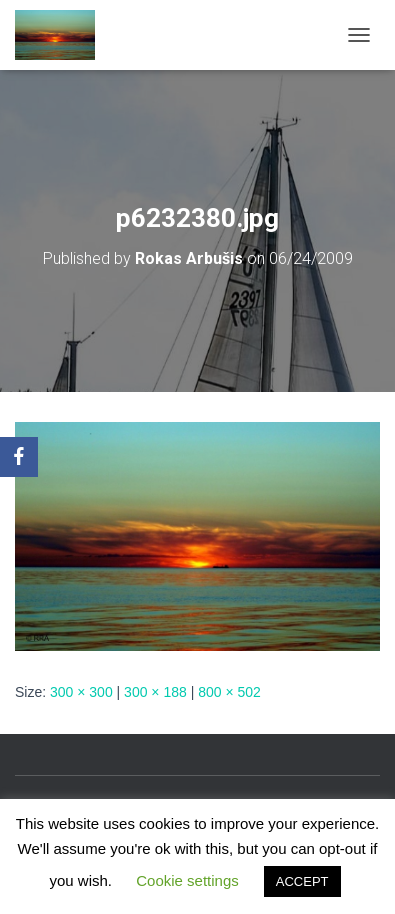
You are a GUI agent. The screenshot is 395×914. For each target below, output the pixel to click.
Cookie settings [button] (187, 880)
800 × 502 (229, 692)
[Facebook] (19, 457)
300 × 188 (155, 692)
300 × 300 (81, 692)
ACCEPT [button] (302, 881)
